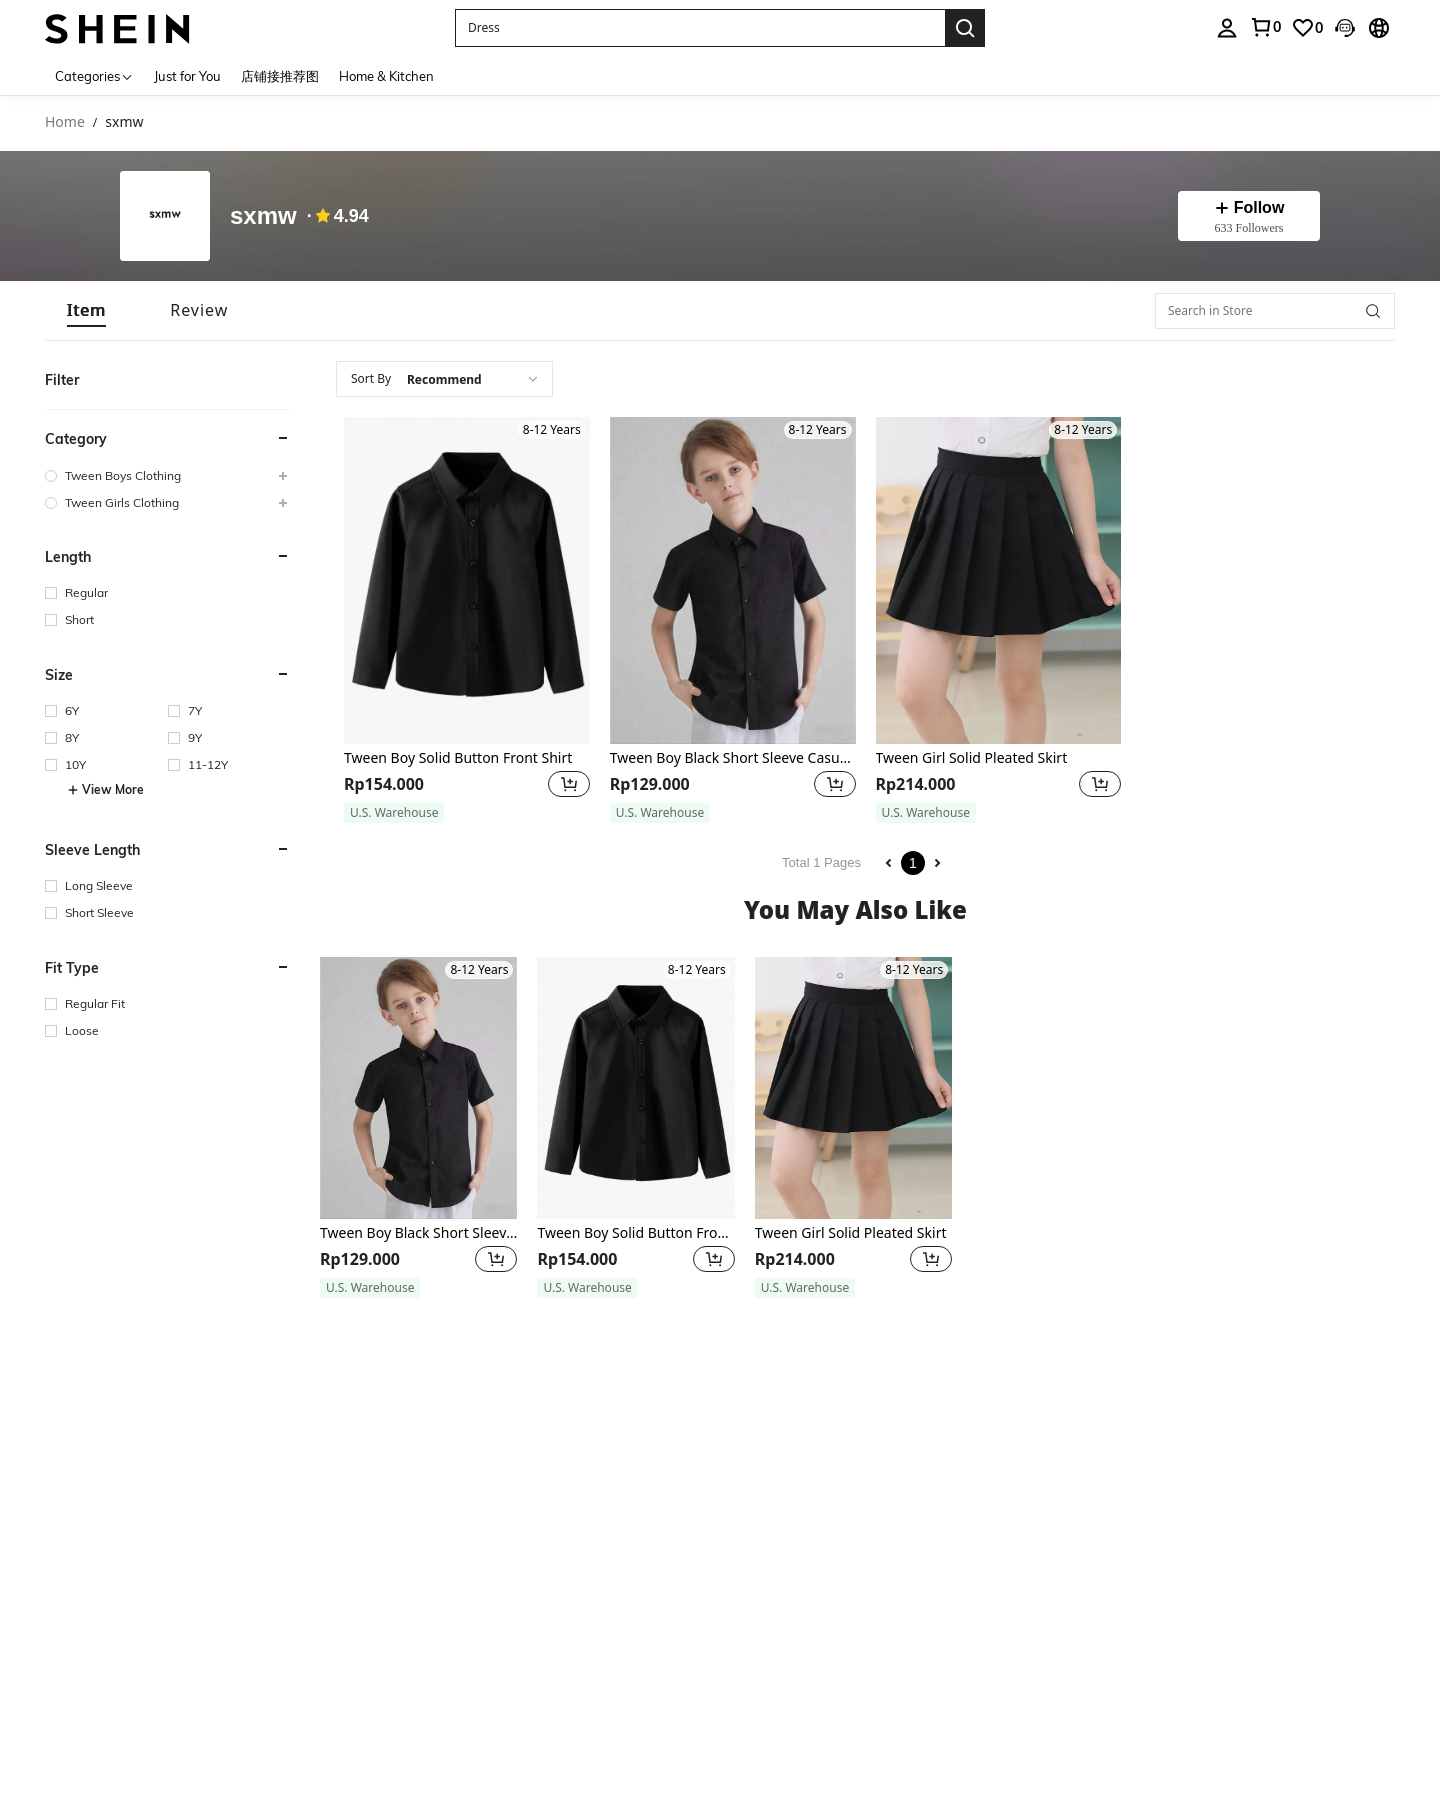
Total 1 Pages (821, 862)
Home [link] (65, 122)
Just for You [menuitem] (187, 76)
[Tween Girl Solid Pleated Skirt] (999, 580)
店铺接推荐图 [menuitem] (280, 76)
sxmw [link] (124, 122)
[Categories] (94, 75)
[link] (1307, 28)
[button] (700, 28)
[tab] (86, 310)
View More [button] (105, 790)
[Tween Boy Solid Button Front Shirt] (467, 580)
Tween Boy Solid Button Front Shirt (458, 758)
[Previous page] (889, 863)
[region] (387, 784)
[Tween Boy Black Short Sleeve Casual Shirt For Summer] (733, 580)
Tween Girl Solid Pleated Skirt (972, 758)
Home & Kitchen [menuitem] (386, 76)
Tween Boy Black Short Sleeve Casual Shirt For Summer (733, 758)
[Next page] (937, 863)
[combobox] (444, 379)
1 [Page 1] (913, 863)
